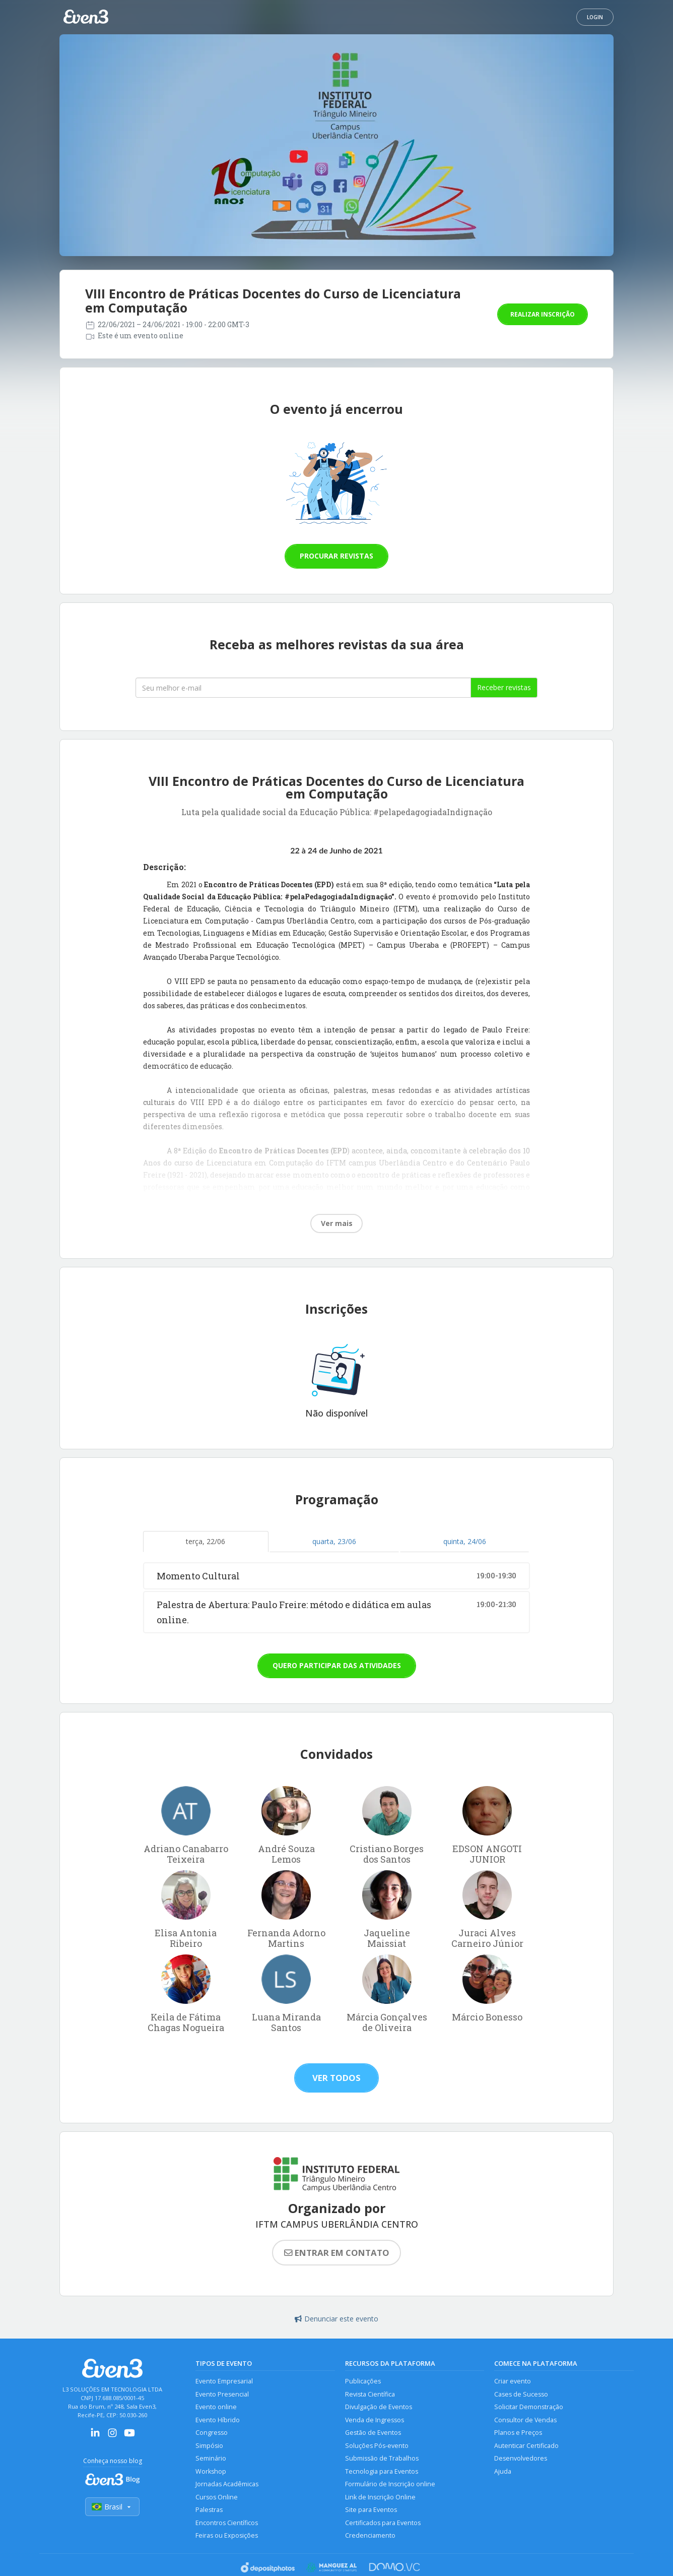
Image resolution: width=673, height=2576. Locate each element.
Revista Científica (370, 2394)
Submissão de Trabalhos (382, 2458)
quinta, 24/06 (464, 1541)
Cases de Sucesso (521, 2394)
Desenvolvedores (520, 2458)
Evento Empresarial (224, 2381)
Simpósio (209, 2445)
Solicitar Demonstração (528, 2407)
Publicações (363, 2381)
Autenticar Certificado (526, 2445)
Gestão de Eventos (373, 2432)
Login (595, 17)
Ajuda (502, 2471)
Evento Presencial (222, 2394)
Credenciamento (370, 2535)
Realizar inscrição (542, 314)
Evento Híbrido (217, 2420)
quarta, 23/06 (334, 1541)
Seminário (210, 2458)
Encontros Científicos (226, 2523)
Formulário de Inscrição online (390, 2484)
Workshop (210, 2471)
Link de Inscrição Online (380, 2497)
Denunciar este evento (336, 2318)
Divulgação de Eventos (378, 2407)
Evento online (216, 2407)
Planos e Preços (518, 2432)
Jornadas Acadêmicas (226, 2484)
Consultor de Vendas (525, 2420)
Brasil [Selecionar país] (112, 2506)
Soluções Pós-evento (377, 2445)
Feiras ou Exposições (226, 2535)
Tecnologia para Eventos (381, 2471)
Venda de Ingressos (374, 2420)
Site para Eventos (371, 2509)
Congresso (211, 2432)
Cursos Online (216, 2497)
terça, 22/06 (205, 1541)
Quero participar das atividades (337, 1665)
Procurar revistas (336, 556)
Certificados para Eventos (383, 2523)
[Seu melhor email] (303, 688)
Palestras (209, 2509)
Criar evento (512, 2381)
